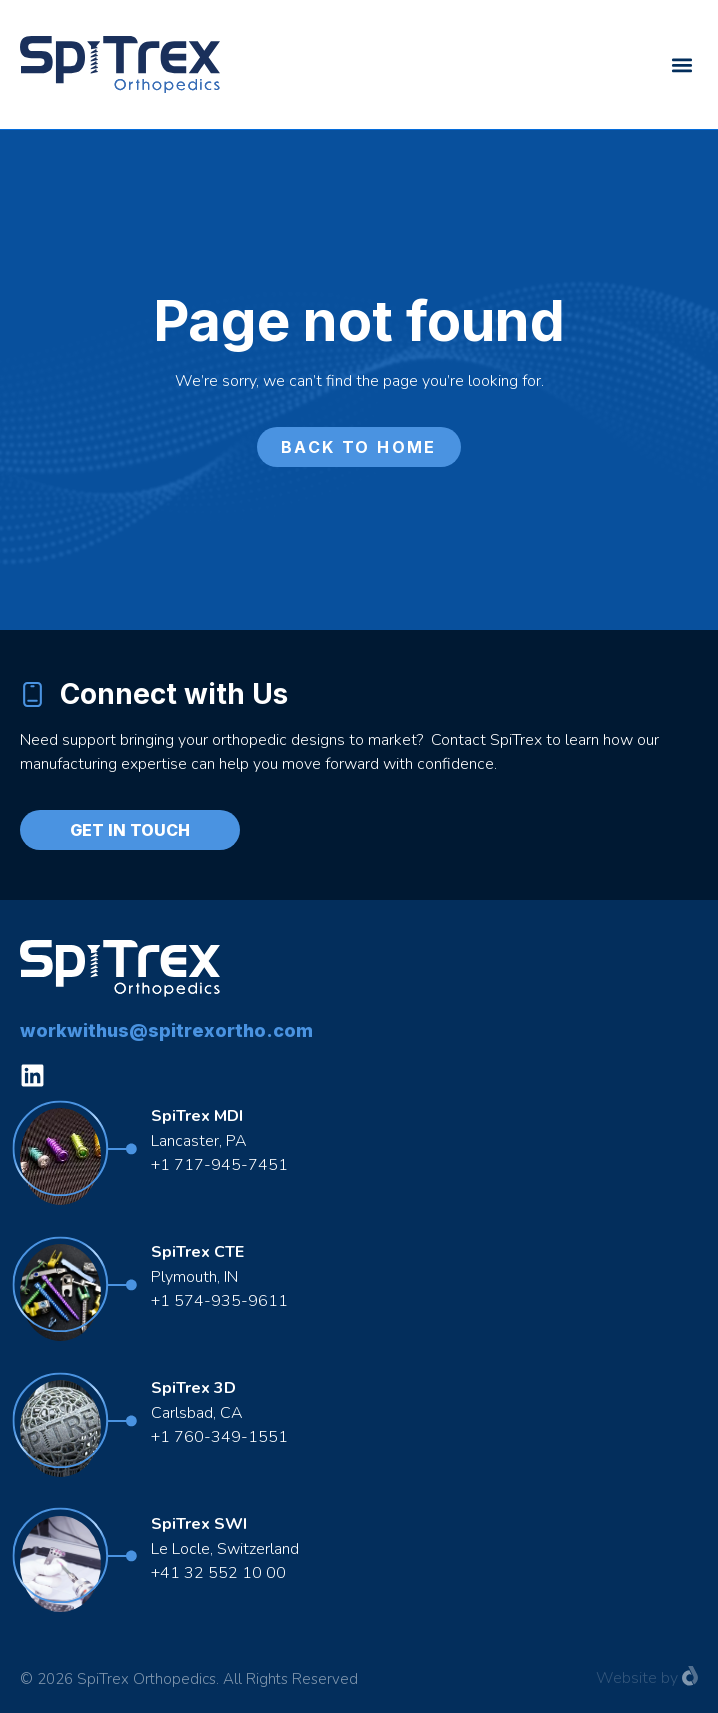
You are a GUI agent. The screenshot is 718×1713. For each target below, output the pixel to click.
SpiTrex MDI (197, 1116)
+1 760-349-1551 (219, 1437)
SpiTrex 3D (193, 1388)
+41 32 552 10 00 (218, 1573)
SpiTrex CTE (197, 1252)
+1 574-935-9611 (221, 1301)
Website (626, 1678)
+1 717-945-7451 (219, 1165)
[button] (681, 64)
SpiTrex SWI (199, 1524)
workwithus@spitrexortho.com (166, 1030)
